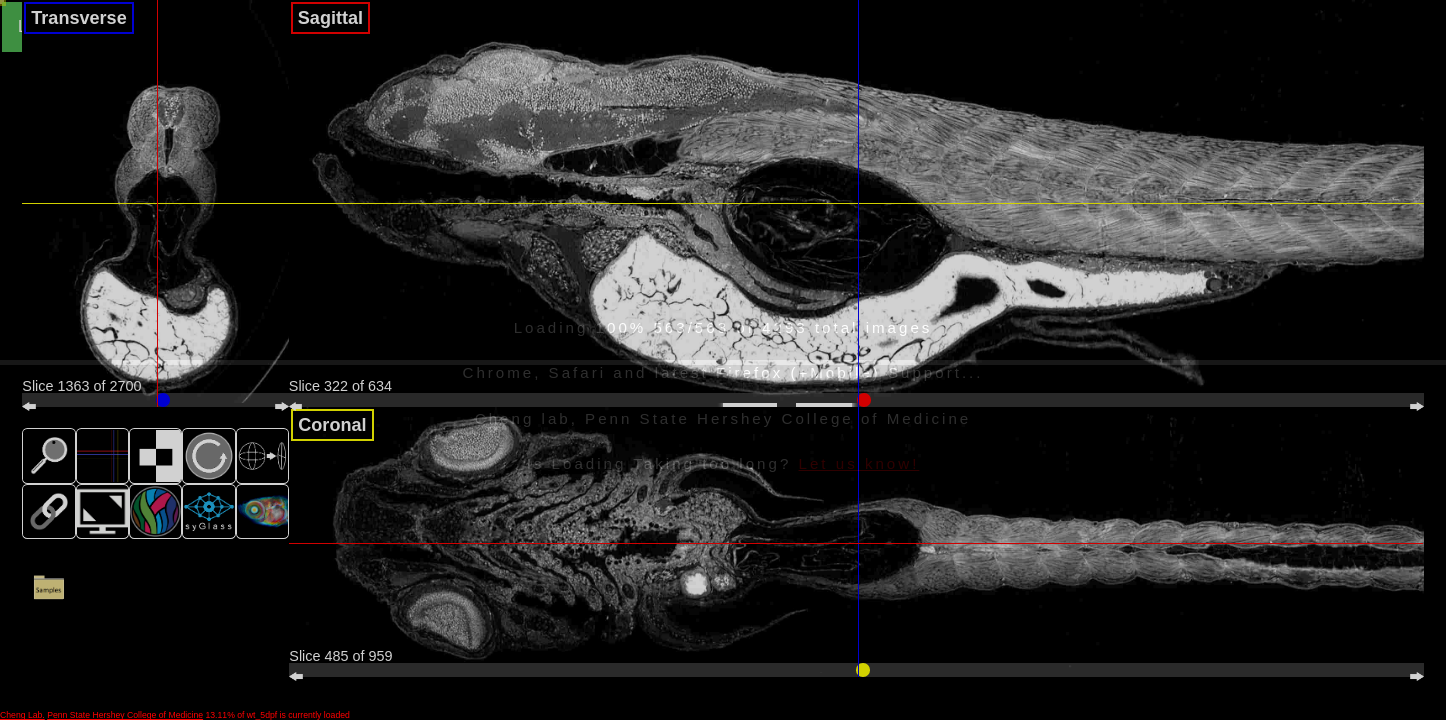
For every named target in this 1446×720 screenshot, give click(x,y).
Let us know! (859, 463)
